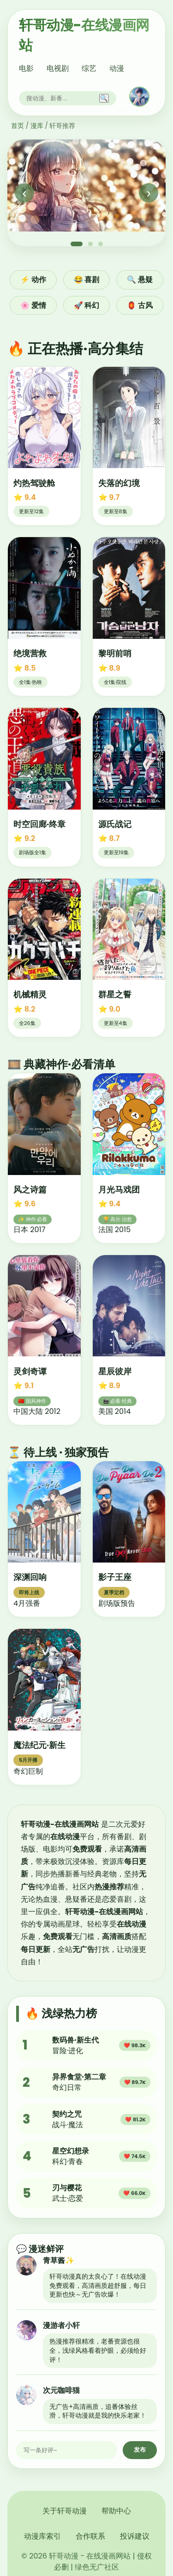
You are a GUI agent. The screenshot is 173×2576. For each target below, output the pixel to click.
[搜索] (60, 98)
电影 (26, 68)
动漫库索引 (42, 2536)
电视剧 (58, 68)
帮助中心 (116, 2511)
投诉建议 (134, 2536)
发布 (140, 2449)
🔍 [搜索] (104, 98)
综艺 (89, 68)
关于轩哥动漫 (64, 2511)
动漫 (116, 68)
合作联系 (90, 2536)
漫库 (36, 126)
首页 (17, 126)
